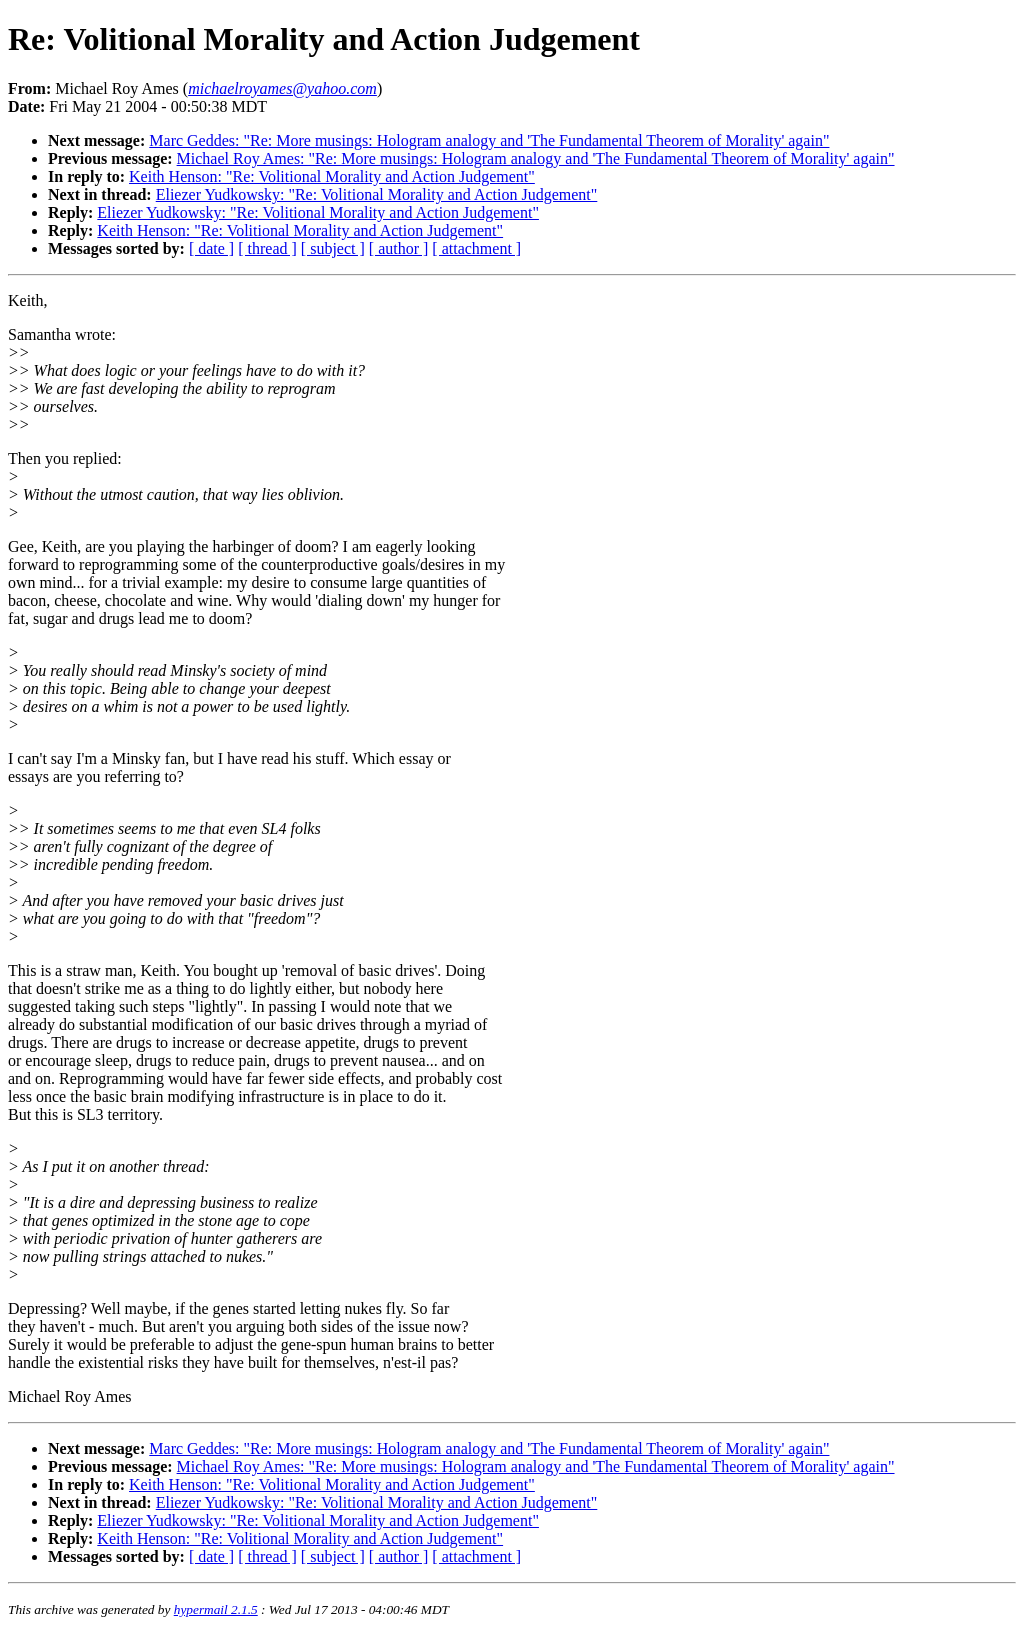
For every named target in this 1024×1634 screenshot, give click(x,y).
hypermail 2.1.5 (216, 1609)
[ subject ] (333, 248)
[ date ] (211, 248)
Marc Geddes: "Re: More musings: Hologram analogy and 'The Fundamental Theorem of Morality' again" (489, 140)
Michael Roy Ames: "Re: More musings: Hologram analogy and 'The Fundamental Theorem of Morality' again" (536, 158)
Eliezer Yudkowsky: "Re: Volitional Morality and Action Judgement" (377, 194)
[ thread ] (267, 248)
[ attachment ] (476, 248)
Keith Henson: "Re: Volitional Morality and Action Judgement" (332, 176)
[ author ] (399, 248)
